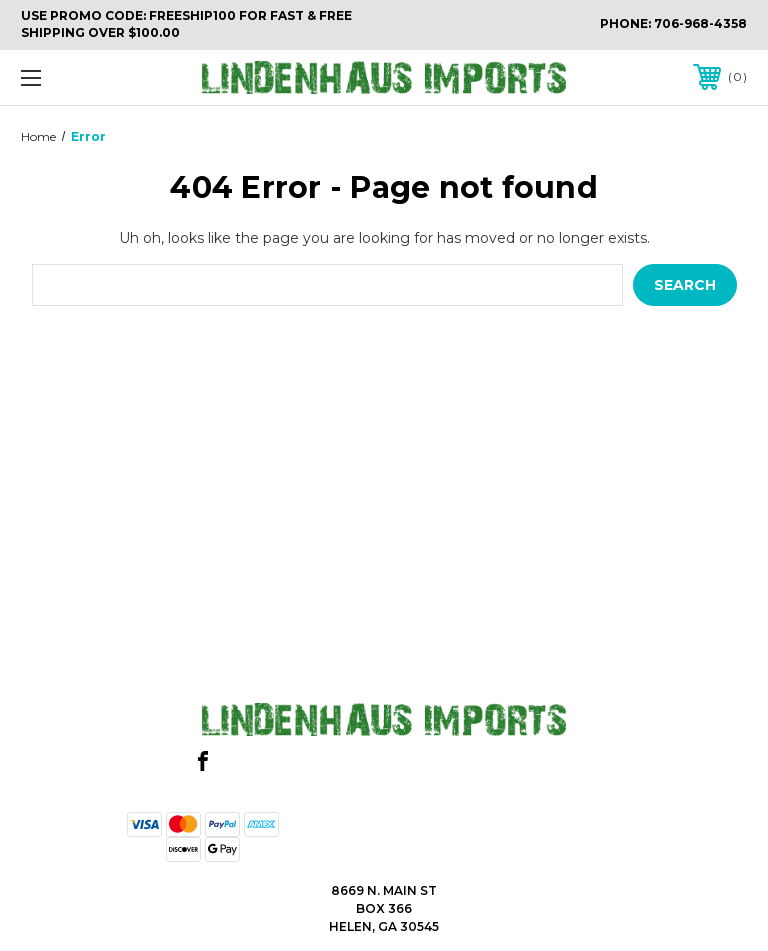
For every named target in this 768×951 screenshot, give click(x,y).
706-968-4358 (700, 23)
